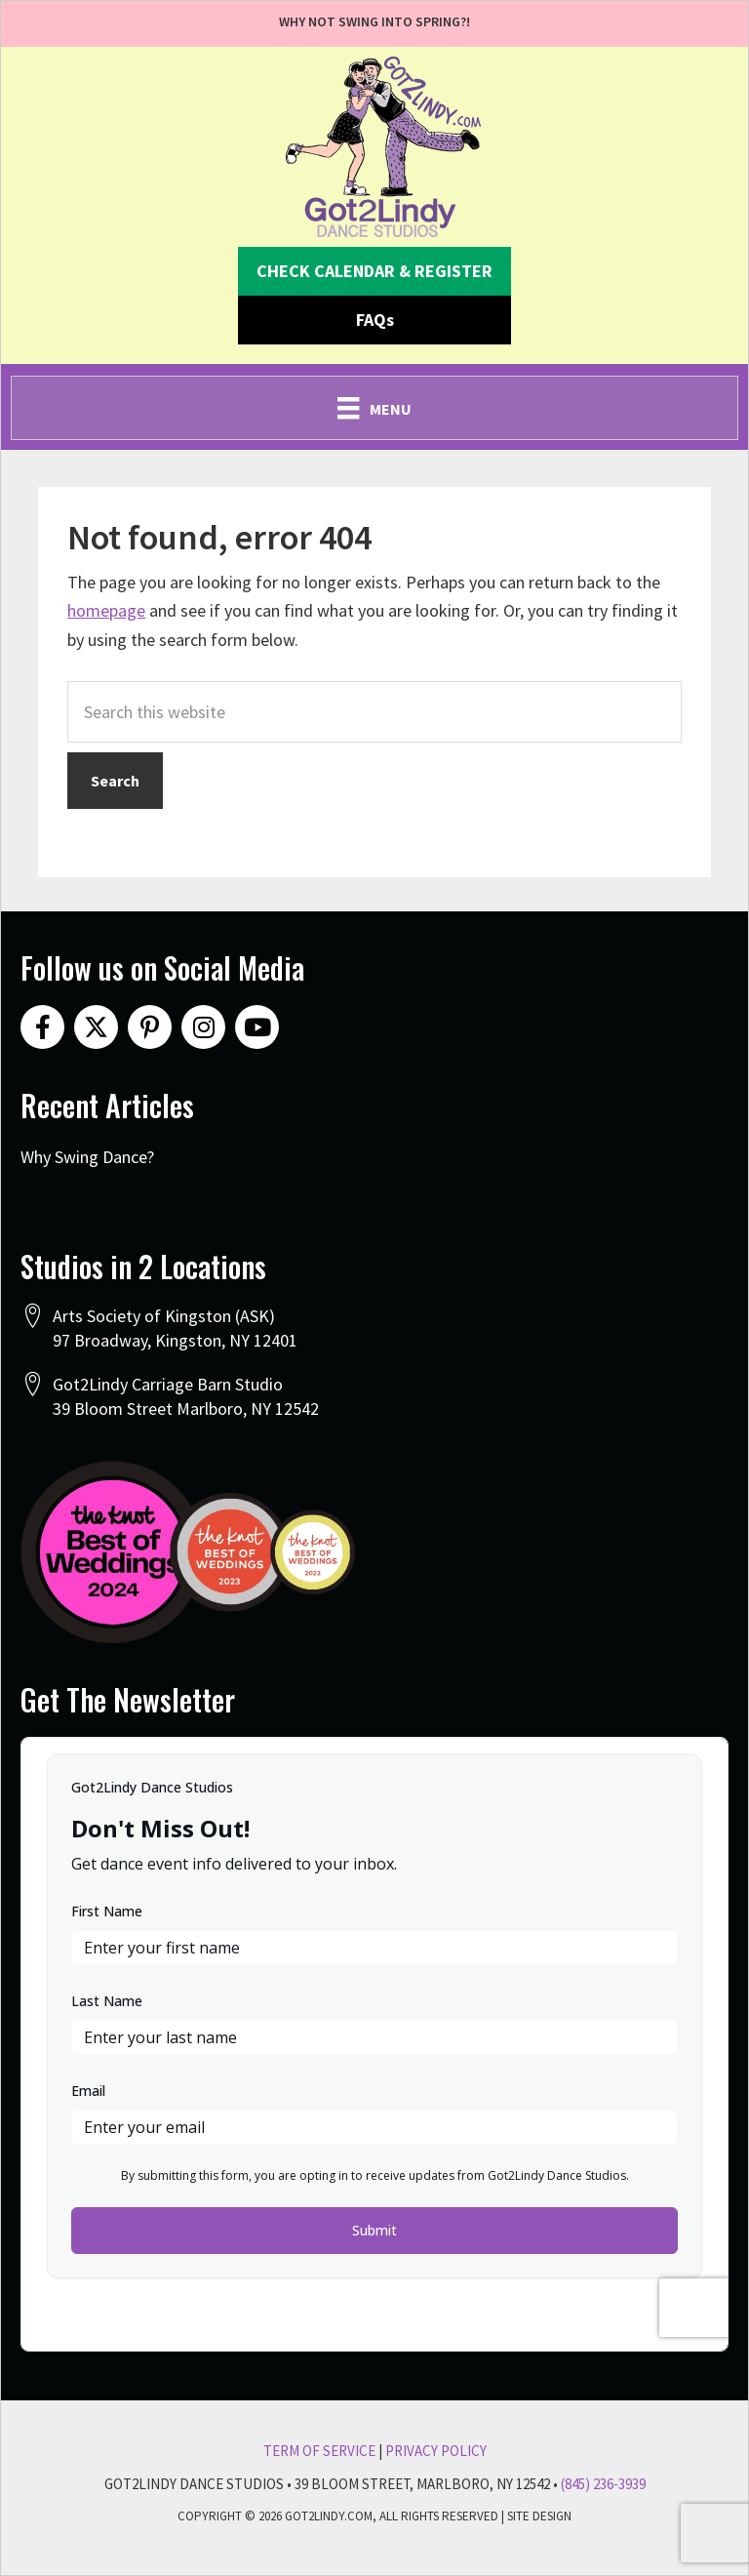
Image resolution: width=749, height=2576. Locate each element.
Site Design (539, 2516)
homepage (106, 610)
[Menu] (374, 408)
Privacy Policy (436, 2450)
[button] (374, 271)
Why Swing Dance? (87, 1157)
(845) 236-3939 (603, 2484)
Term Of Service (319, 2450)
